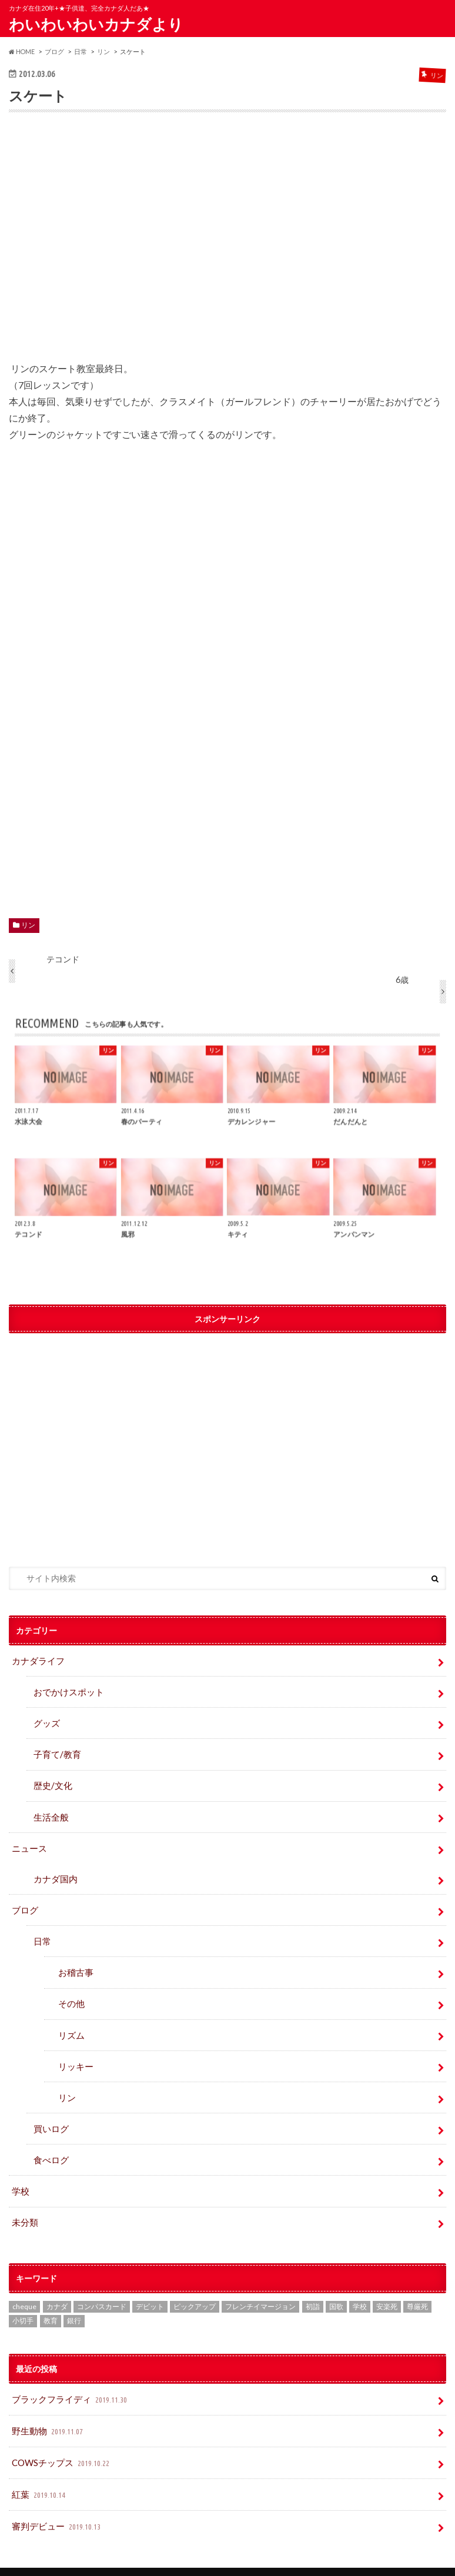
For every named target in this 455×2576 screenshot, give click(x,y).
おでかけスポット (66, 1690)
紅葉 (39, 2470)
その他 (70, 1992)
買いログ (50, 2112)
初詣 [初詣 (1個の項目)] (313, 2287)
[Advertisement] (227, 244)
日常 (42, 1931)
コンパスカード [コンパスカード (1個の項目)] (101, 2287)
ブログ (24, 1901)
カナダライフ (36, 1660)
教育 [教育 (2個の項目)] (51, 2301)
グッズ (46, 1720)
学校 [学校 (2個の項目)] (360, 2287)
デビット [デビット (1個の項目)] (150, 2287)
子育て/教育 (60, 1751)
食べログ (50, 2143)
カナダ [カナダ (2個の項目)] (57, 2287)
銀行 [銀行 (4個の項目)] (74, 2301)
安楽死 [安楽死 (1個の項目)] (386, 2287)
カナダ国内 (54, 1871)
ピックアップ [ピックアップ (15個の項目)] (194, 2287)
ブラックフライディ (68, 2380)
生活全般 (50, 1811)
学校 (20, 2173)
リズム (70, 2022)
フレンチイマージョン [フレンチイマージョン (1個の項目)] (260, 2287)
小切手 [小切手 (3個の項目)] (23, 2301)
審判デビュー (55, 2500)
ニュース (28, 1841)
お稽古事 (74, 1961)
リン (28, 925)
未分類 (24, 2203)
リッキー (74, 2053)
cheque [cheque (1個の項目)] (24, 2287)
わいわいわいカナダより (96, 24)
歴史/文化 (51, 1781)
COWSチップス (60, 2439)
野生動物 (47, 2410)
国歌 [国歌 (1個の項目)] (336, 2287)
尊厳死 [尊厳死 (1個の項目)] (417, 2287)
